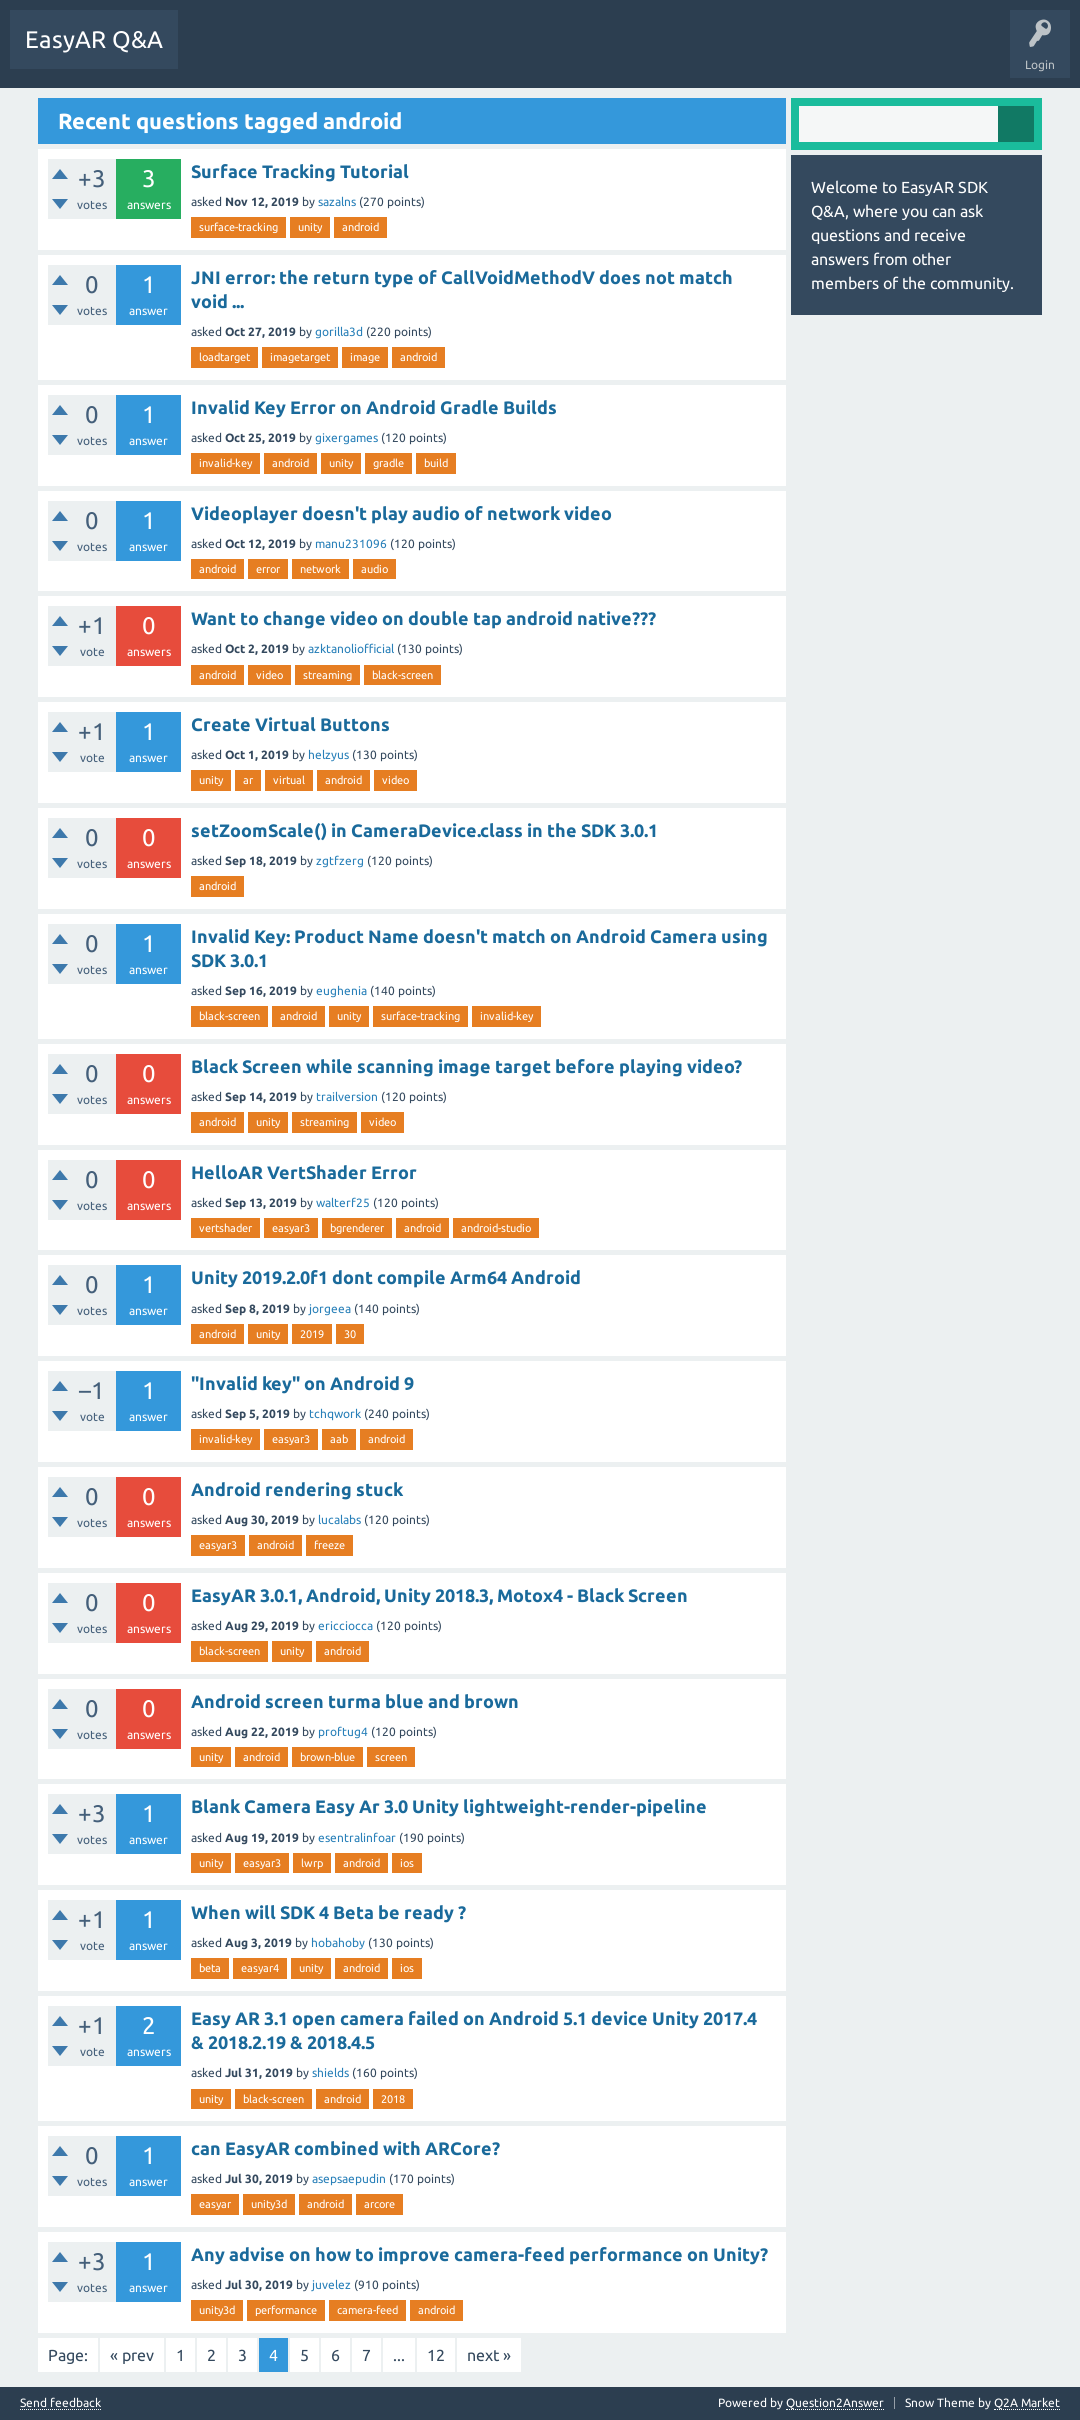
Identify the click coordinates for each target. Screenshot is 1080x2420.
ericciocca (345, 1625)
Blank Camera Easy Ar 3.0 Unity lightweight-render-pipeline (449, 1806)
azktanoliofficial (351, 648)
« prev (132, 2355)
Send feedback (60, 2403)
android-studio (496, 1228)
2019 (312, 1334)
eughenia (341, 990)
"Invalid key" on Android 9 (302, 1383)
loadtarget (224, 357)
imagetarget (300, 357)
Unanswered (304, 54)
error (268, 569)
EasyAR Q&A (94, 39)
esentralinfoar (357, 1837)
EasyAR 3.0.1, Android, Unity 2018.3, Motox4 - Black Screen (439, 1595)
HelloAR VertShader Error (304, 1172)
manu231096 (351, 543)
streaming (327, 675)
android (360, 227)
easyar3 (291, 1228)
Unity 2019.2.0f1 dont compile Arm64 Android (386, 1277)
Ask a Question (465, 54)
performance (286, 2310)
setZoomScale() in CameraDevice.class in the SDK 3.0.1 (424, 830)
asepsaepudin (349, 2178)
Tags (381, 54)
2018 (393, 2099)
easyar (215, 2204)
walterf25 (343, 1202)
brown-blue (327, 1757)
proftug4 (343, 1731)
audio (374, 569)
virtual (289, 780)
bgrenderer (357, 1228)
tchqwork (335, 1413)
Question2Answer (835, 2402)
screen (391, 1757)
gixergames (346, 437)
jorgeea (330, 1308)
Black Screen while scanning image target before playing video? (466, 1066)
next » (489, 2355)
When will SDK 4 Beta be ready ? (328, 1912)
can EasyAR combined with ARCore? (345, 2148)
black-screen (402, 675)
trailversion (347, 1096)
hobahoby (338, 1942)
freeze (329, 1545)
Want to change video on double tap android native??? (423, 618)
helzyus (328, 754)
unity (310, 227)
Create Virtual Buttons (290, 724)
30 (350, 1334)
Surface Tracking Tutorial (300, 171)
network (320, 569)
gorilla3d (339, 331)
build (436, 463)
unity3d (269, 2204)
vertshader (225, 1228)
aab (339, 1439)
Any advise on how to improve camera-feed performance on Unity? (479, 2254)
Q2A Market (1027, 2402)
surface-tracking (238, 227)
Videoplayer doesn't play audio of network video (401, 513)
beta (210, 1968)
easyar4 (260, 1968)
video (269, 675)
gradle (388, 463)
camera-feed (367, 2310)
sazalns (337, 201)
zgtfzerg (340, 860)
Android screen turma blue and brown (355, 1701)
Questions (220, 54)
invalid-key (225, 463)
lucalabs (339, 1519)
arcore (379, 2204)
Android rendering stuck (297, 1489)
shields (330, 2072)
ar (248, 780)
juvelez (331, 2284)
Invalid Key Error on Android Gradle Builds (374, 407)
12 (436, 2355)
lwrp (312, 1863)
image (365, 357)
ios (407, 1863)
